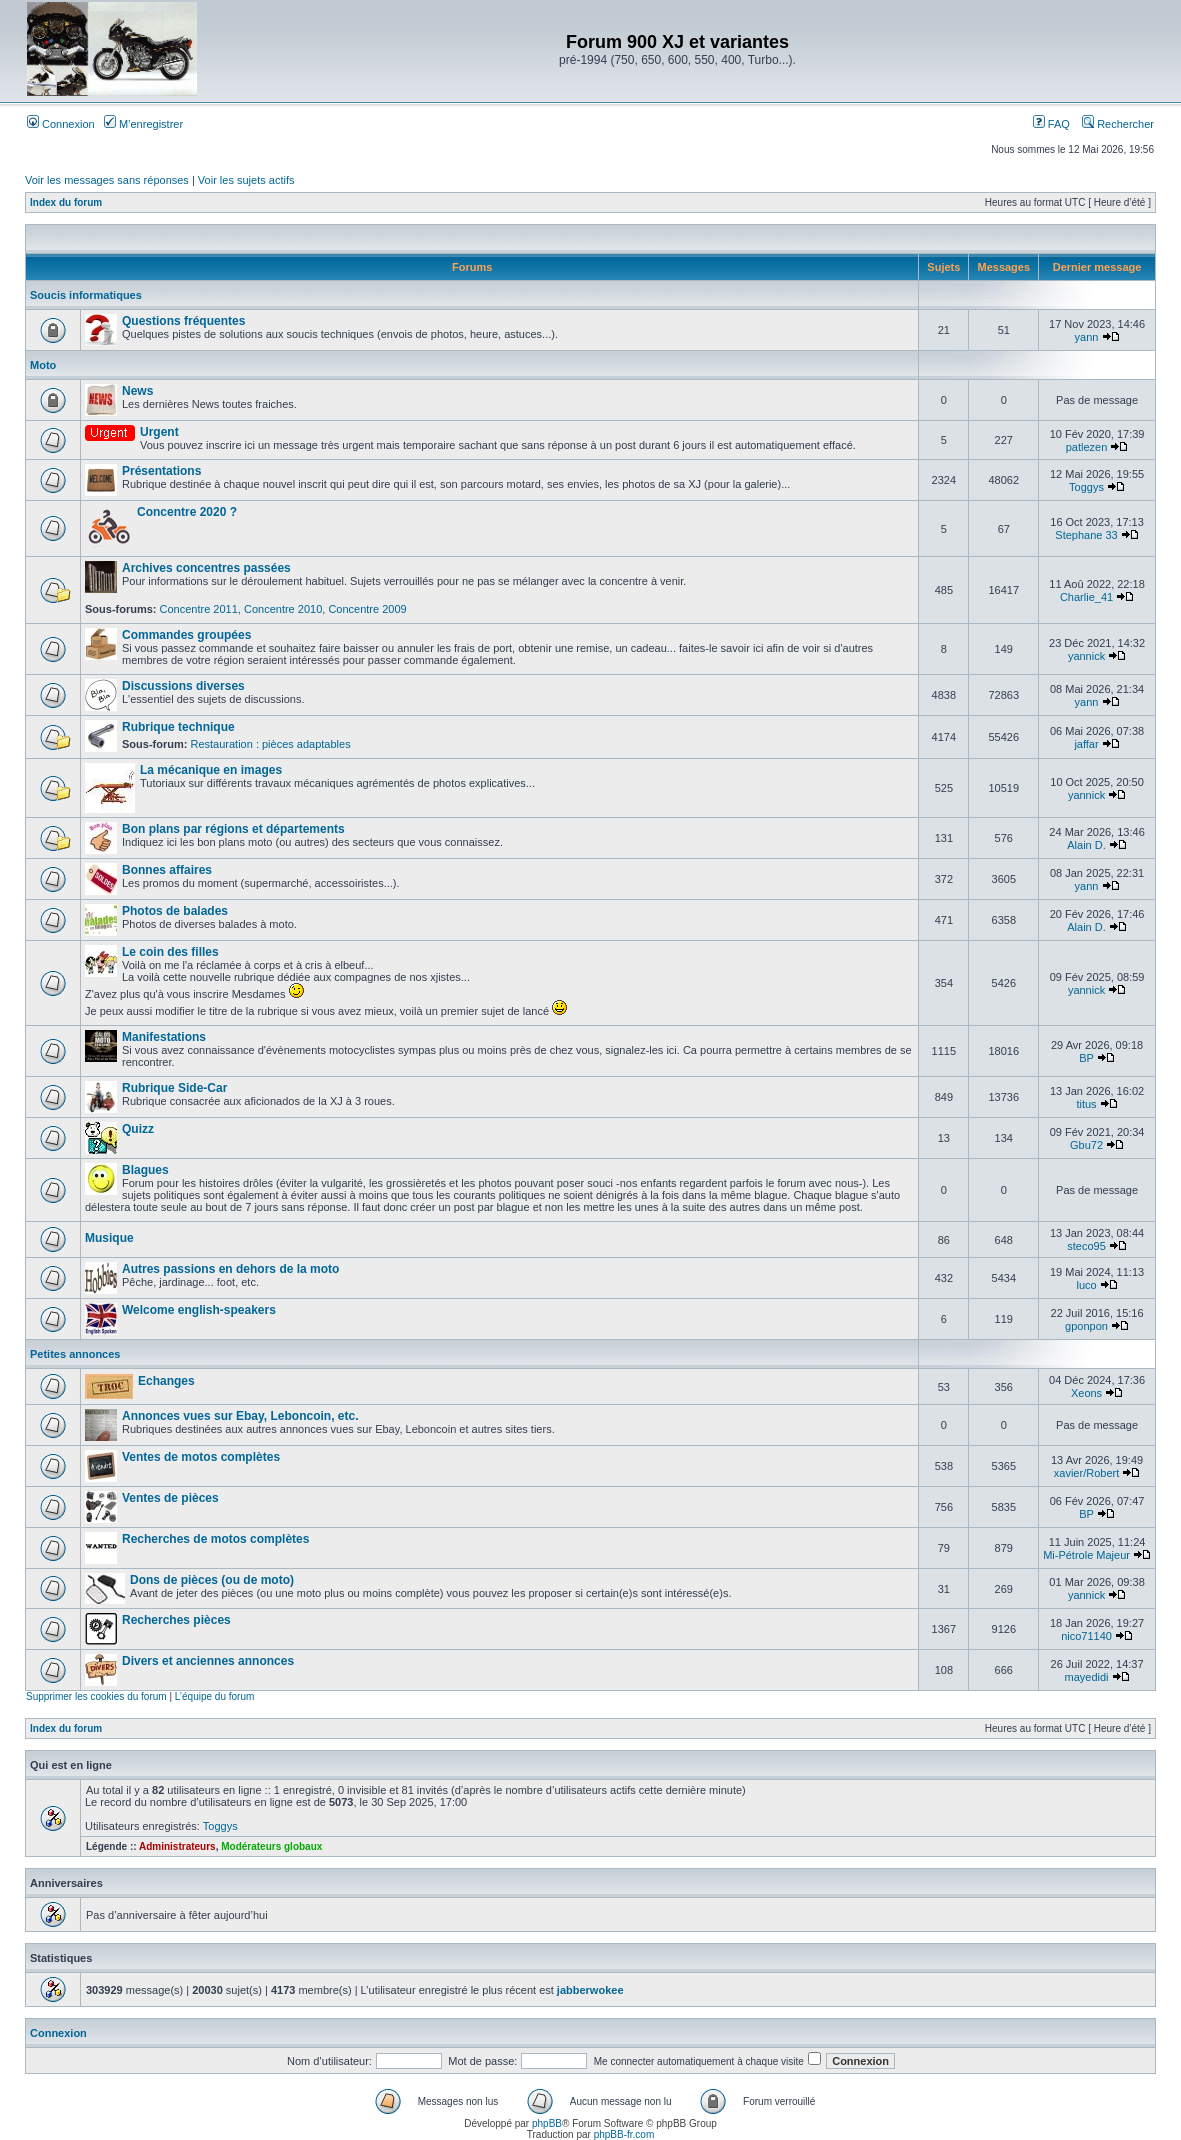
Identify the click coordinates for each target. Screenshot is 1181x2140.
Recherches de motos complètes (215, 1539)
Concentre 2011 (199, 609)
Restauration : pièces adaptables (270, 744)
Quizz (138, 1129)
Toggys (1086, 487)
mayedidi (1087, 1677)
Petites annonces (75, 1354)
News (137, 391)
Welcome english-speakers (199, 1310)
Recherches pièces (176, 1620)
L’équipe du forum (215, 1696)
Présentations (161, 471)
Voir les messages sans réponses (107, 180)
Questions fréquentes (183, 321)
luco (1086, 1285)
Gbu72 (1086, 1145)
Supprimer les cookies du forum (96, 1696)
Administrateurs (177, 1846)
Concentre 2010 (283, 609)
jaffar (1086, 744)
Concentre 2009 (367, 609)
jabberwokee (590, 1990)
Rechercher (1118, 124)
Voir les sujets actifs (246, 180)
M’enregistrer (143, 124)
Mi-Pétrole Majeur (1086, 1555)
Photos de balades (175, 911)
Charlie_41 (1086, 597)
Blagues (145, 1170)
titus (1086, 1104)
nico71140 (1086, 1636)
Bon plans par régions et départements (233, 829)
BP (1086, 1058)
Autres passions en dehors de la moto (230, 1269)
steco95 (1086, 1246)
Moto (43, 365)
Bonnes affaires (167, 870)
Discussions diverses (183, 686)
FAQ (1051, 124)
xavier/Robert (1086, 1473)
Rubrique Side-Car (174, 1088)
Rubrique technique (178, 727)
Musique (109, 1238)
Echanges (166, 1381)
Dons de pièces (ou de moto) (212, 1580)
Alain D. (1086, 845)
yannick (1086, 656)
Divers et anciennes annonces (208, 1661)
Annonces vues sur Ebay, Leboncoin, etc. (240, 1416)
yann (1087, 337)
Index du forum (66, 202)
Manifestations (164, 1037)
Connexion (61, 124)
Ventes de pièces (170, 1498)
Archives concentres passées (206, 568)
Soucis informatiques (86, 295)
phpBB (547, 2123)
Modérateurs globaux (271, 1846)
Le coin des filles (170, 952)
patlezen (1087, 447)
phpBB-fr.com (624, 2134)
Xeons (1086, 1393)
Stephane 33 (1086, 535)
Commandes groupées (186, 635)
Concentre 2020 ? (187, 512)
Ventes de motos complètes (201, 1457)
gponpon (1086, 1326)
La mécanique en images (211, 770)
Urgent (159, 432)
